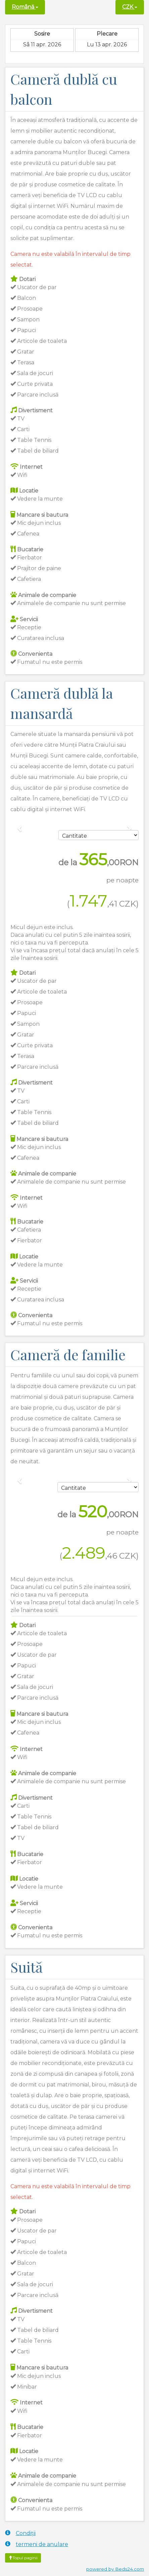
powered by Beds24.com (115, 2569)
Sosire (42, 34)
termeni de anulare (36, 2544)
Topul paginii (23, 2557)
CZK (129, 7)
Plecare (107, 34)
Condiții (20, 2533)
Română (25, 7)
